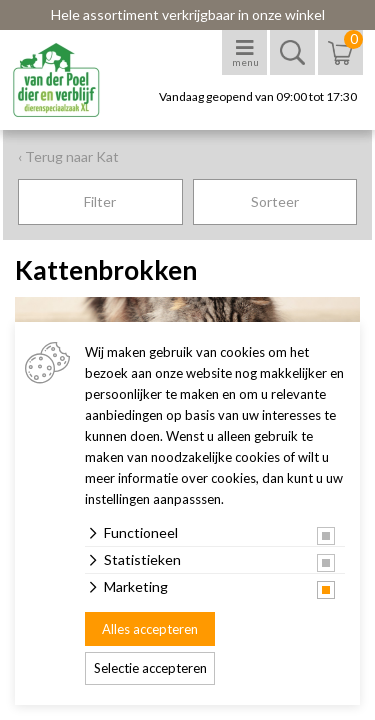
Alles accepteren (150, 629)
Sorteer (275, 201)
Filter (100, 201)
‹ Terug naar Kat (68, 156)
